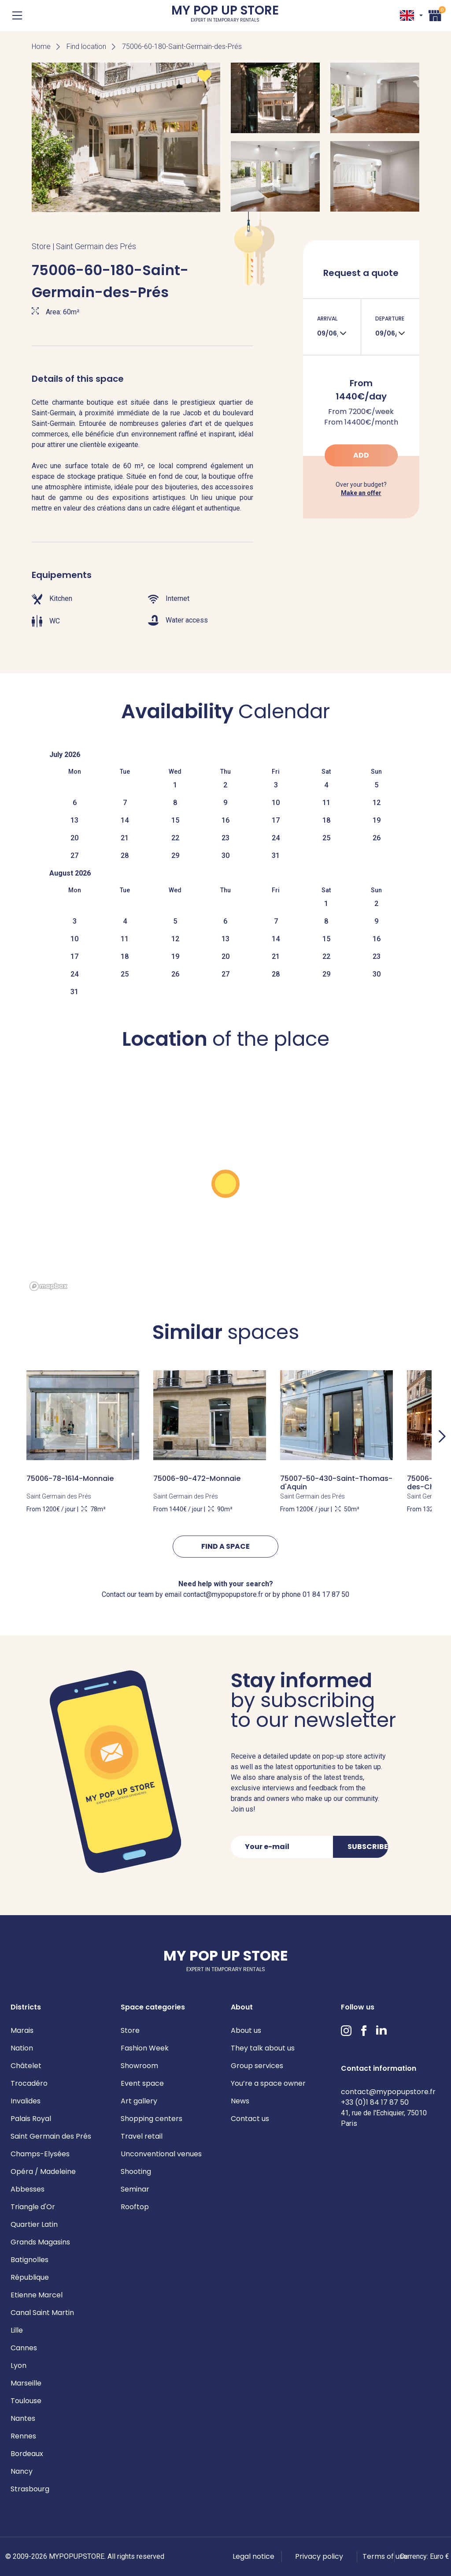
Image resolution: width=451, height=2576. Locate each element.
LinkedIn (381, 2030)
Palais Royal (31, 2119)
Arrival (327, 318)
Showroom (139, 2066)
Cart (435, 14)
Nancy (22, 2471)
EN (407, 15)
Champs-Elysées (40, 2154)
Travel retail (142, 2136)
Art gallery (139, 2101)
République (30, 2277)
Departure (389, 318)
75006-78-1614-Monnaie (70, 1478)
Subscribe (367, 1847)
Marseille (26, 2383)
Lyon (18, 2365)
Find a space (225, 1546)
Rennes (23, 2436)
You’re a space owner (268, 2083)
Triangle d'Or (33, 2207)
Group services (257, 2066)
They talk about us (263, 2048)
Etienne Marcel (37, 2295)
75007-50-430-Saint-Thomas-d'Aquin (336, 1482)
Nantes (23, 2418)
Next (442, 1436)
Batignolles (29, 2260)
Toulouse (26, 2401)
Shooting (136, 2171)
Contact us (250, 2119)
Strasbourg (30, 2489)
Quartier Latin (34, 2224)
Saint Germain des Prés (51, 2136)
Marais (22, 2030)
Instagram (346, 2030)
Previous (8, 1436)
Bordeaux (27, 2454)
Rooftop (135, 2207)
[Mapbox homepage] (48, 1286)
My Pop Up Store (225, 15)
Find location (86, 46)
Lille (17, 2330)
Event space (142, 2083)
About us (246, 2030)
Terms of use (384, 2556)
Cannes (24, 2348)
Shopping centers (151, 2119)
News (240, 2101)
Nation (22, 2048)
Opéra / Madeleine (43, 2171)
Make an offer (361, 492)
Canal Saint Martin (42, 2313)
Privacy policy (319, 2556)
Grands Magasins (40, 2242)
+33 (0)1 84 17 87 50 (375, 2102)
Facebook (364, 2030)
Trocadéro (29, 2083)
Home (41, 46)
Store (130, 2030)
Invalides (26, 2101)
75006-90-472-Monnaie (196, 1478)
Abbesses (27, 2189)
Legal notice (253, 2556)
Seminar (135, 2189)
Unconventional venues (161, 2154)
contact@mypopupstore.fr (388, 2092)
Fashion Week (145, 2048)
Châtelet (26, 2066)
